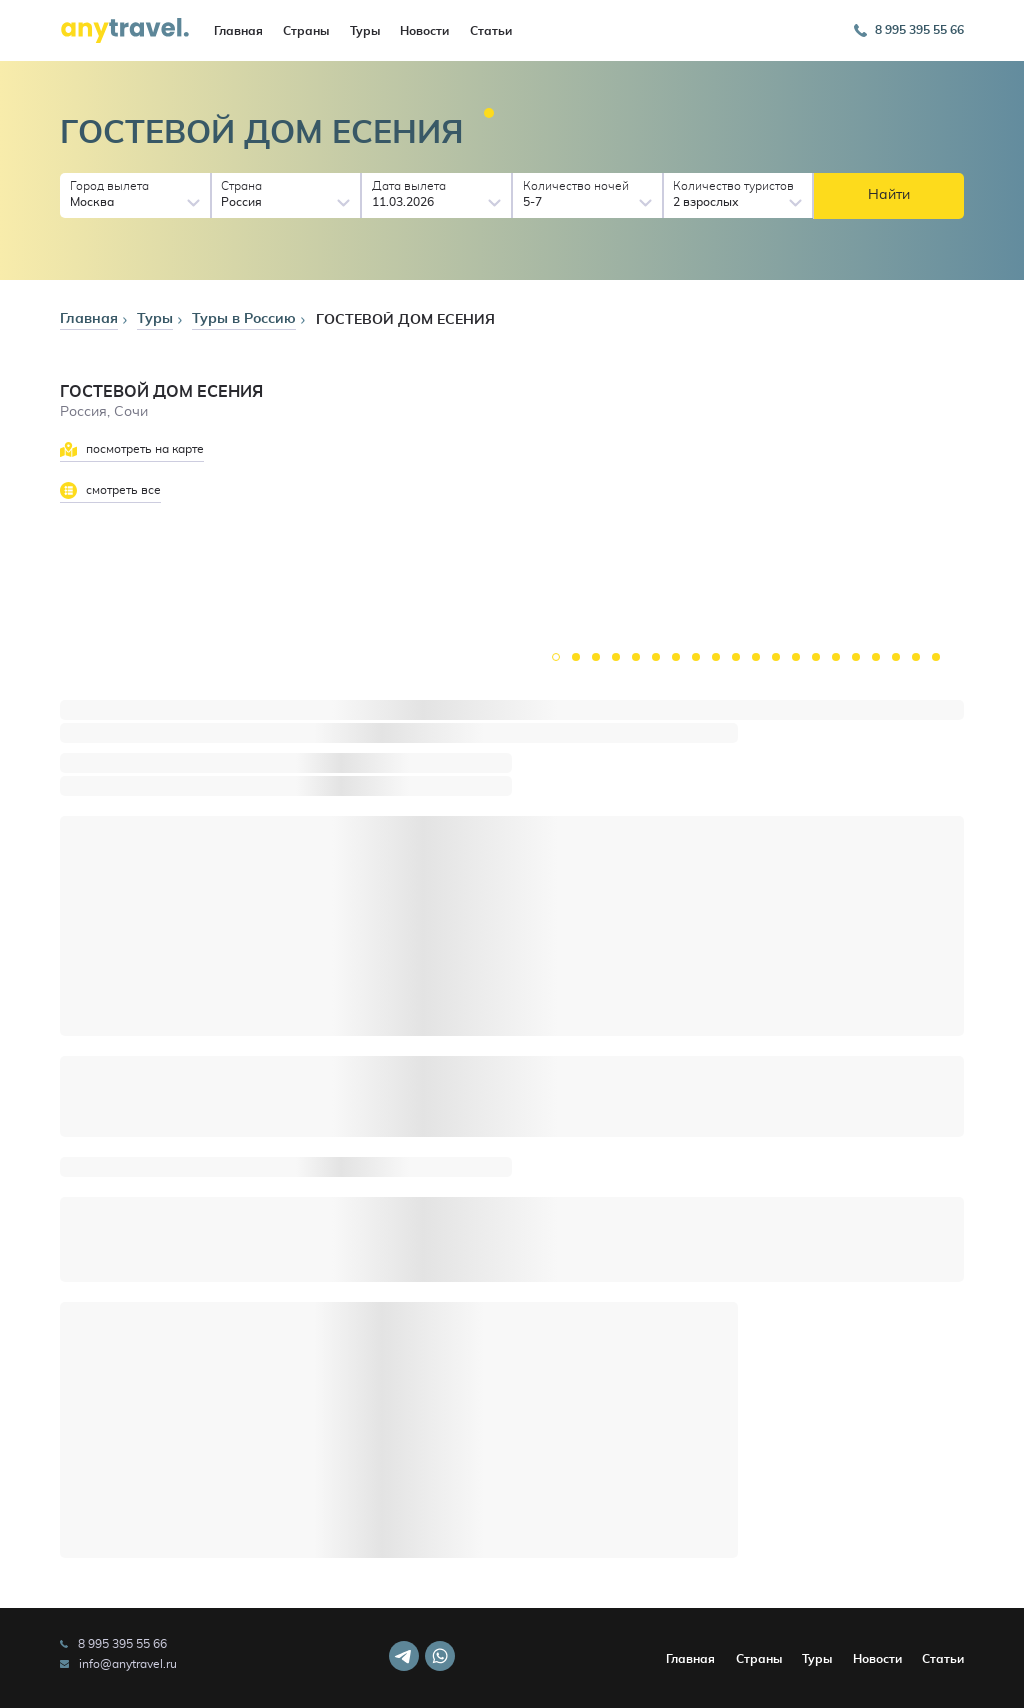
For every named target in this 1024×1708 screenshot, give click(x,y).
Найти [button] (889, 195)
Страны (306, 31)
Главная (238, 31)
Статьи (491, 31)
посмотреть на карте (132, 449)
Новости (424, 31)
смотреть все (110, 490)
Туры (365, 31)
